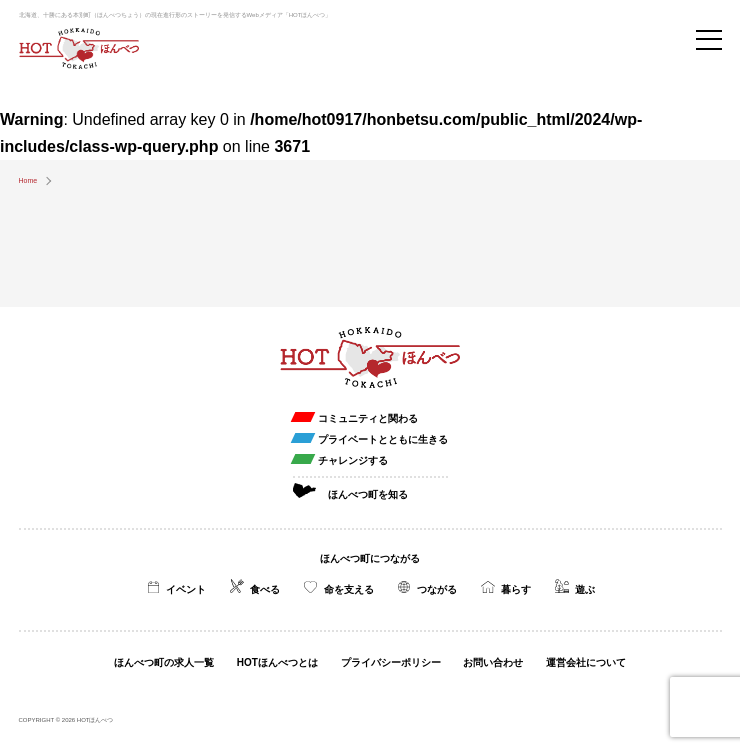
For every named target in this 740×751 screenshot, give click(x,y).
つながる (437, 589)
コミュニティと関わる (368, 418)
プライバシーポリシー (391, 662)
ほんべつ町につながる (370, 558)
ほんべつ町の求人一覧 (164, 662)
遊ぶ (585, 589)
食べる (265, 589)
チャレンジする (353, 460)
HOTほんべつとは (277, 662)
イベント (186, 589)
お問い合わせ (493, 662)
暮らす (516, 589)
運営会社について (586, 662)
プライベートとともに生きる (383, 439)
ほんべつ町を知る (368, 494)
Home (28, 180)
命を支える (349, 589)
